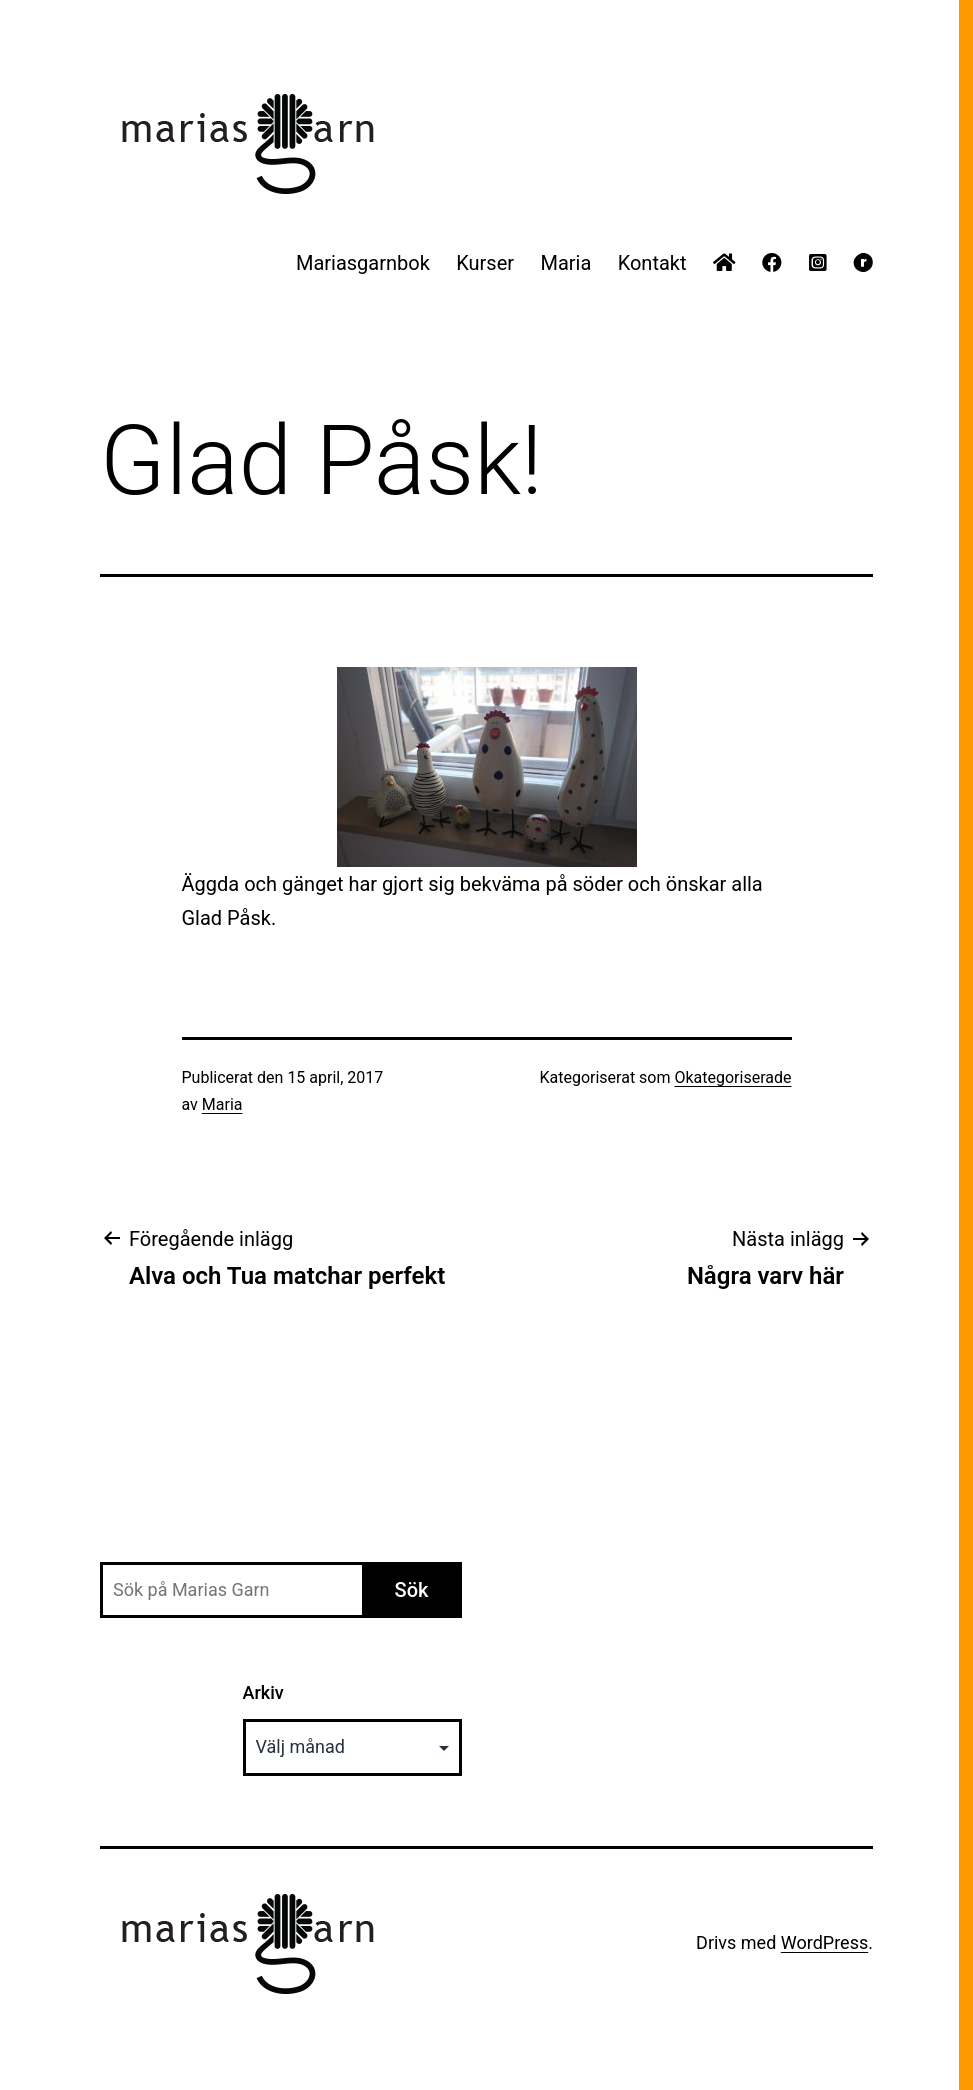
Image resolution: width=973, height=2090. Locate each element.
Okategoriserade (732, 1077)
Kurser (485, 263)
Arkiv (263, 1692)
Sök (412, 1590)
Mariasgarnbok (363, 263)
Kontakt (652, 263)
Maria (565, 263)
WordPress (824, 1942)
